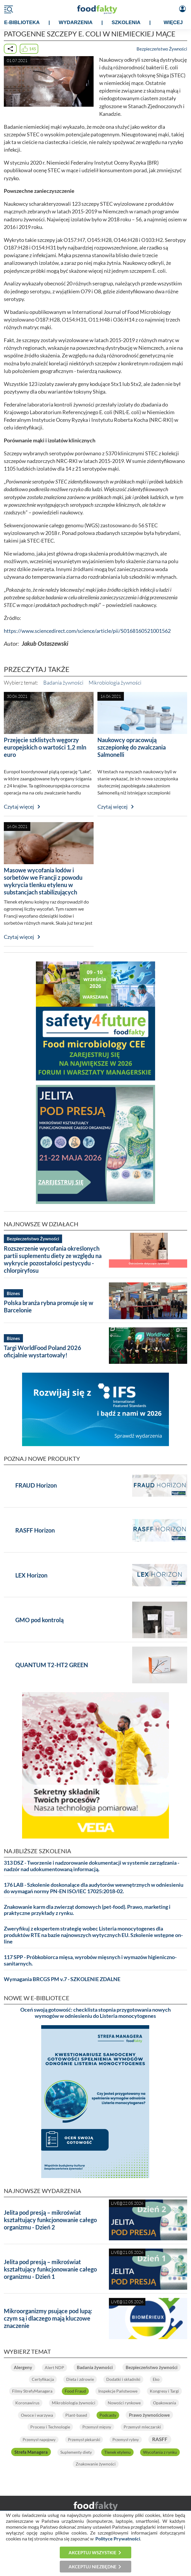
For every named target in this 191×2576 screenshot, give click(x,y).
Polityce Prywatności (117, 2538)
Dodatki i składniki (123, 2379)
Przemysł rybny (125, 2439)
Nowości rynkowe (124, 2402)
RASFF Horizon (35, 1530)
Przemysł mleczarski (142, 2426)
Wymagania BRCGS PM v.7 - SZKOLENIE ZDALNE (62, 1979)
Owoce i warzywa (37, 2415)
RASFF (159, 2439)
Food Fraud (75, 2390)
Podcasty (107, 2415)
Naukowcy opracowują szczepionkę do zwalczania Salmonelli (131, 747)
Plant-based (76, 2415)
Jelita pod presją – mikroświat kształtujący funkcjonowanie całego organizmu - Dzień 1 (50, 2269)
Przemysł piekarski (84, 2439)
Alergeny (23, 2367)
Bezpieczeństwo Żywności (162, 48)
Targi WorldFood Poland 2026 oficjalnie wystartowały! (42, 1351)
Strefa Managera (31, 2452)
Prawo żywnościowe (149, 2415)
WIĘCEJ (173, 22)
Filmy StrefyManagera (32, 2390)
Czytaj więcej (19, 807)
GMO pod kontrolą (39, 1619)
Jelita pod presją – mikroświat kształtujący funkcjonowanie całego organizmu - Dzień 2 (50, 2220)
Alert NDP (54, 2367)
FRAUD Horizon (36, 1485)
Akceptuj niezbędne (93, 2566)
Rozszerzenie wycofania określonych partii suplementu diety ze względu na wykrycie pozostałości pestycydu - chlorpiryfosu (53, 1259)
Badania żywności (63, 682)
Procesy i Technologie (50, 2426)
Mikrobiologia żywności (115, 682)
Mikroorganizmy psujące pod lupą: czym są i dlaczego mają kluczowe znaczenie (48, 2318)
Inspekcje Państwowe (117, 2390)
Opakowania (164, 2402)
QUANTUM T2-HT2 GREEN (51, 1664)
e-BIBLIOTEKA (22, 22)
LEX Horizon (31, 1575)
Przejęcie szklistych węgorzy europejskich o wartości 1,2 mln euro (45, 747)
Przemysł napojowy (39, 2439)
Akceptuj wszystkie (93, 2552)
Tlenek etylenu (117, 2452)
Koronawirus (27, 2402)
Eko (156, 2379)
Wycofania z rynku (160, 2452)
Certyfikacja (43, 2379)
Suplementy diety (76, 2452)
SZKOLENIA (126, 22)
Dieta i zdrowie (80, 2379)
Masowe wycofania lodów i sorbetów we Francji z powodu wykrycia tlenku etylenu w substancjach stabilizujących (43, 881)
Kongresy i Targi (164, 2390)
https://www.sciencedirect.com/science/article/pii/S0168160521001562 (87, 631)
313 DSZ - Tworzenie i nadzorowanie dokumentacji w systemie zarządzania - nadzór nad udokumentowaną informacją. (91, 1866)
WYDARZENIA (75, 22)
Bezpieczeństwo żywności (151, 2367)
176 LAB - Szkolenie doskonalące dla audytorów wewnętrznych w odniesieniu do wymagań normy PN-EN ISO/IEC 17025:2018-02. (93, 1888)
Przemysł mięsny (96, 2427)
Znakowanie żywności (96, 2463)
